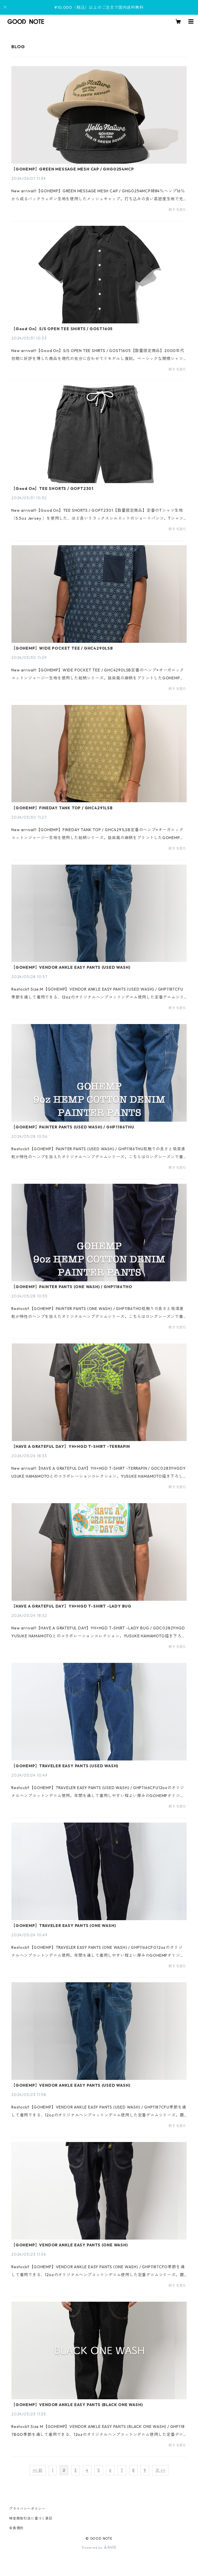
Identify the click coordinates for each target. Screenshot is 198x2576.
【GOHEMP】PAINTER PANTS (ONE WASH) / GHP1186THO (71, 1287)
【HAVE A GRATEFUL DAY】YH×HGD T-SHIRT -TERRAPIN (70, 1446)
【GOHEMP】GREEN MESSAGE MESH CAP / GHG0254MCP (72, 169)
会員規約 (16, 2528)
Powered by (99, 2547)
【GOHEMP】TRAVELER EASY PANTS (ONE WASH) (63, 1926)
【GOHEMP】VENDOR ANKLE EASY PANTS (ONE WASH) (69, 2245)
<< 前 (38, 2470)
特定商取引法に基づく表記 (31, 2518)
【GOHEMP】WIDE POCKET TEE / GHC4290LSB (62, 648)
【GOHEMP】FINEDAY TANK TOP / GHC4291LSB (62, 808)
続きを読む (178, 209)
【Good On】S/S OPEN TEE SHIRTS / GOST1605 (62, 329)
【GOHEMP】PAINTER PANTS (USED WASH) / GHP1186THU (72, 1127)
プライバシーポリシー (27, 2509)
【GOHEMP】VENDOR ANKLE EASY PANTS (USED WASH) (70, 967)
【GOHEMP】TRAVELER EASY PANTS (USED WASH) (64, 1766)
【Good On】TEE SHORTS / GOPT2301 (52, 488)
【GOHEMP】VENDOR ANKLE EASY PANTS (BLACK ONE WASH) (77, 2405)
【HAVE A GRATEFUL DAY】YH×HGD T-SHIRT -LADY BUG (71, 1606)
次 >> (160, 2470)
